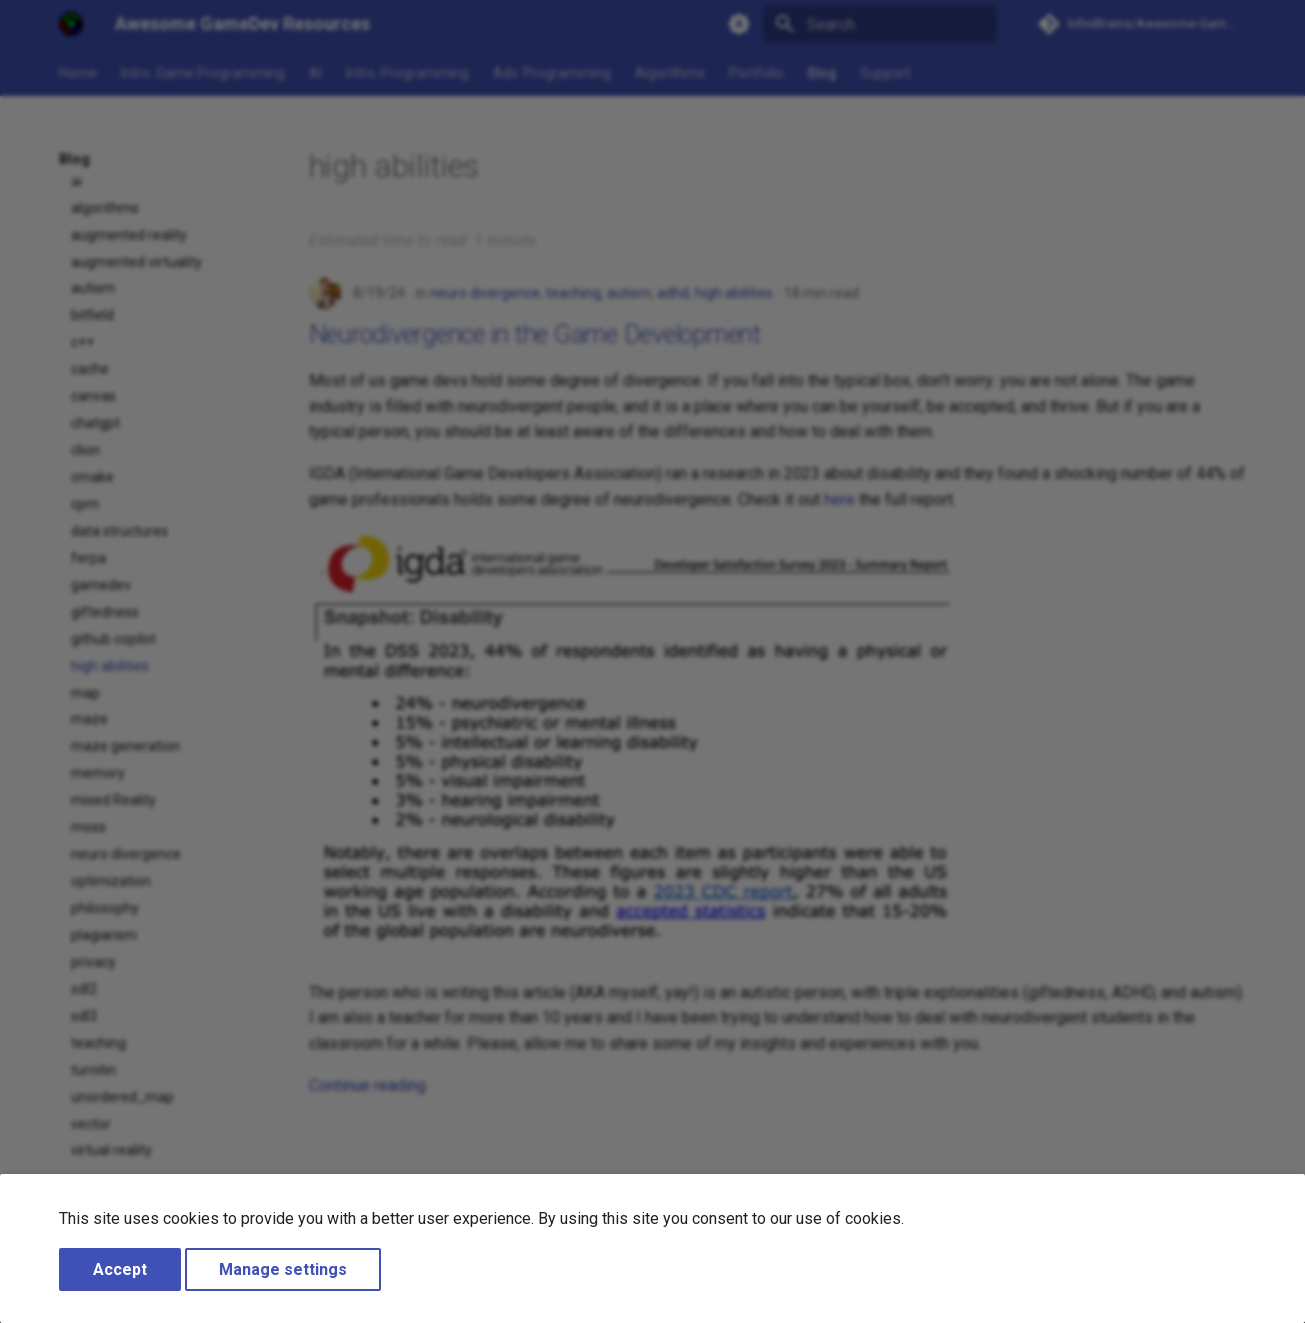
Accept (120, 1269)
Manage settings (283, 1269)
